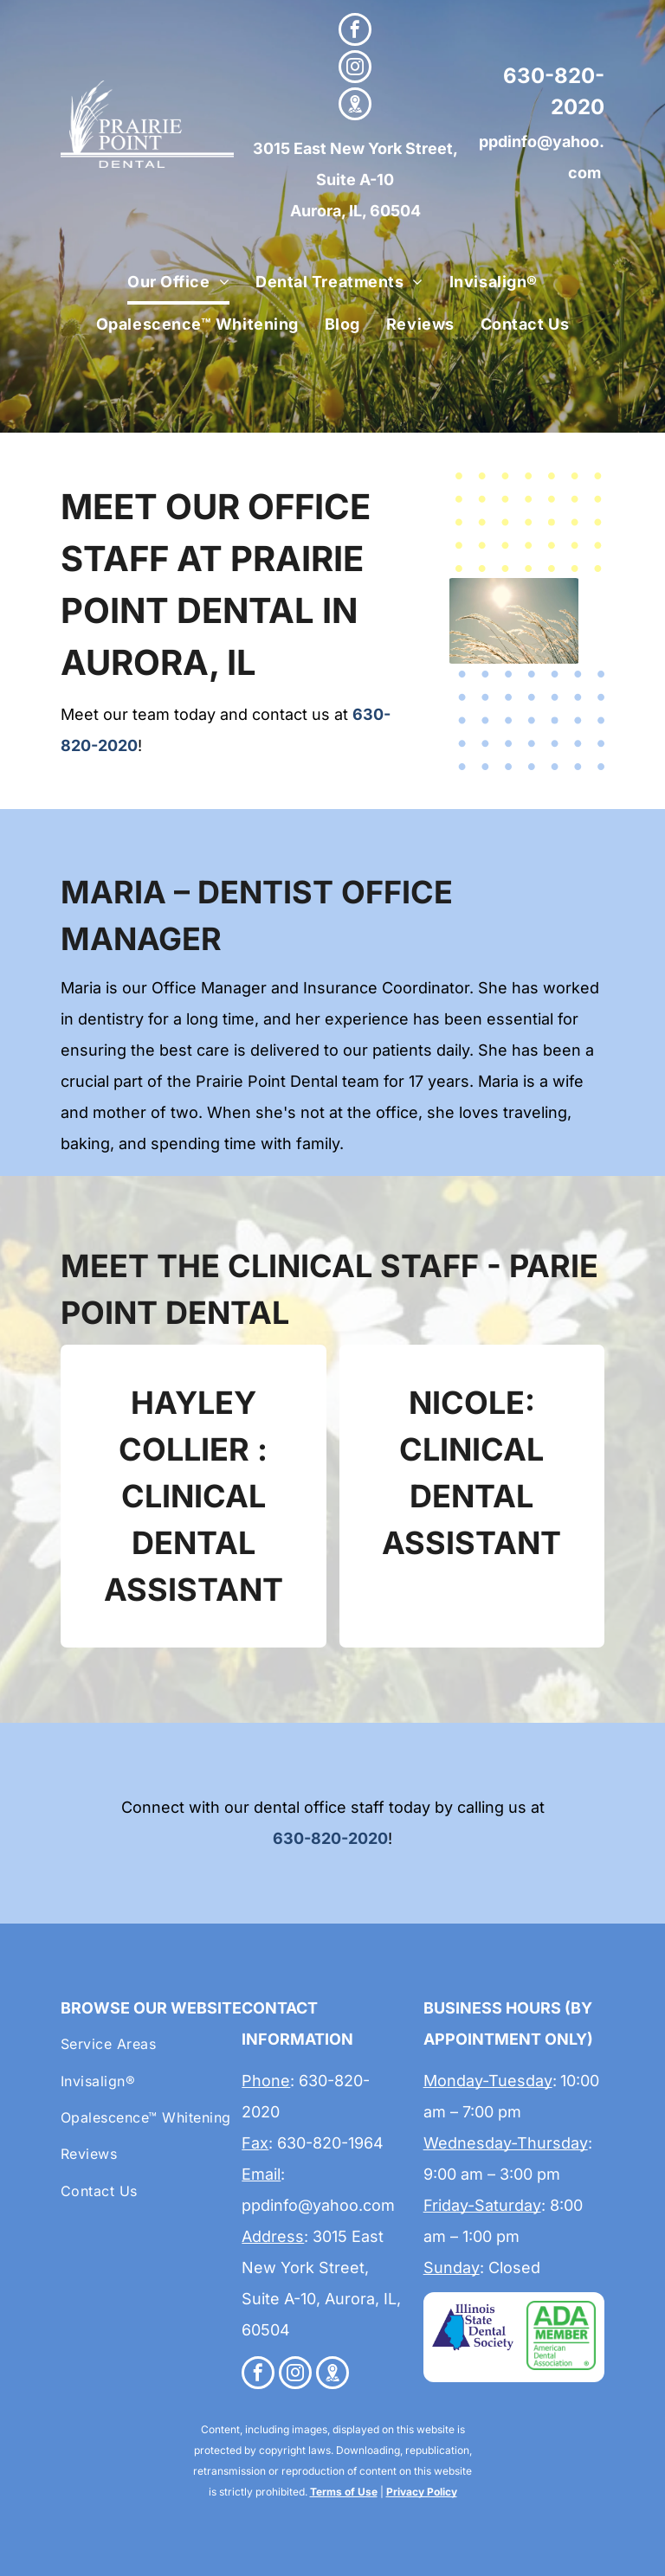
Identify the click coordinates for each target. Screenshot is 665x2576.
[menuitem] (178, 283)
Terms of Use (344, 2491)
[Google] (355, 106)
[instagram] (355, 68)
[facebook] (355, 31)
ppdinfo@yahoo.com (318, 2205)
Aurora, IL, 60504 (355, 211)
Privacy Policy (421, 2491)
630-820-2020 (330, 1838)
